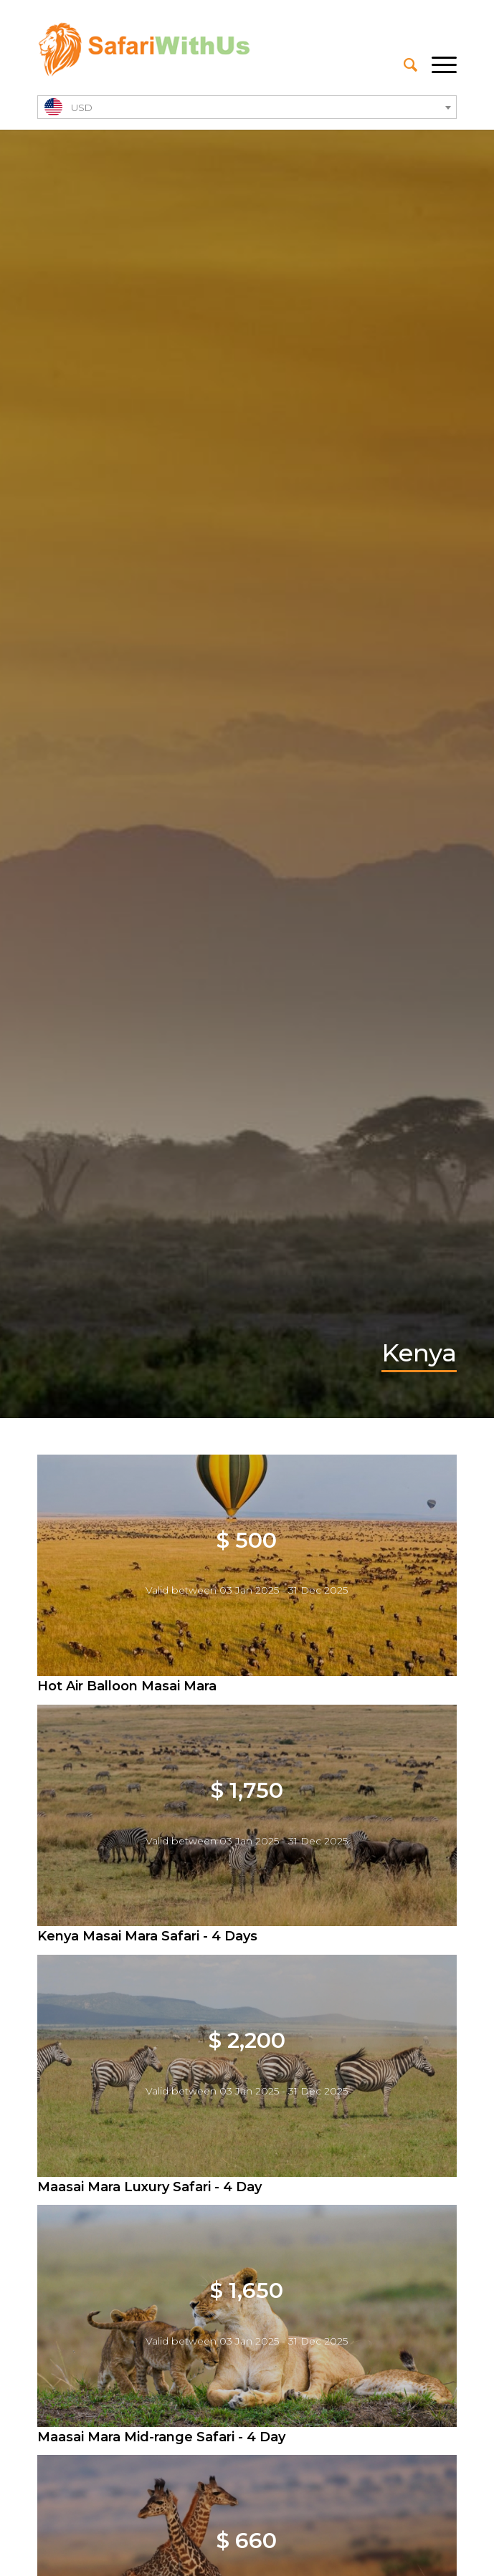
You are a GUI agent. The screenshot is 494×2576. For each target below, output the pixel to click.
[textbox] (247, 108)
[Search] (403, 65)
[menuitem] (403, 65)
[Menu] (437, 65)
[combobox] (247, 107)
